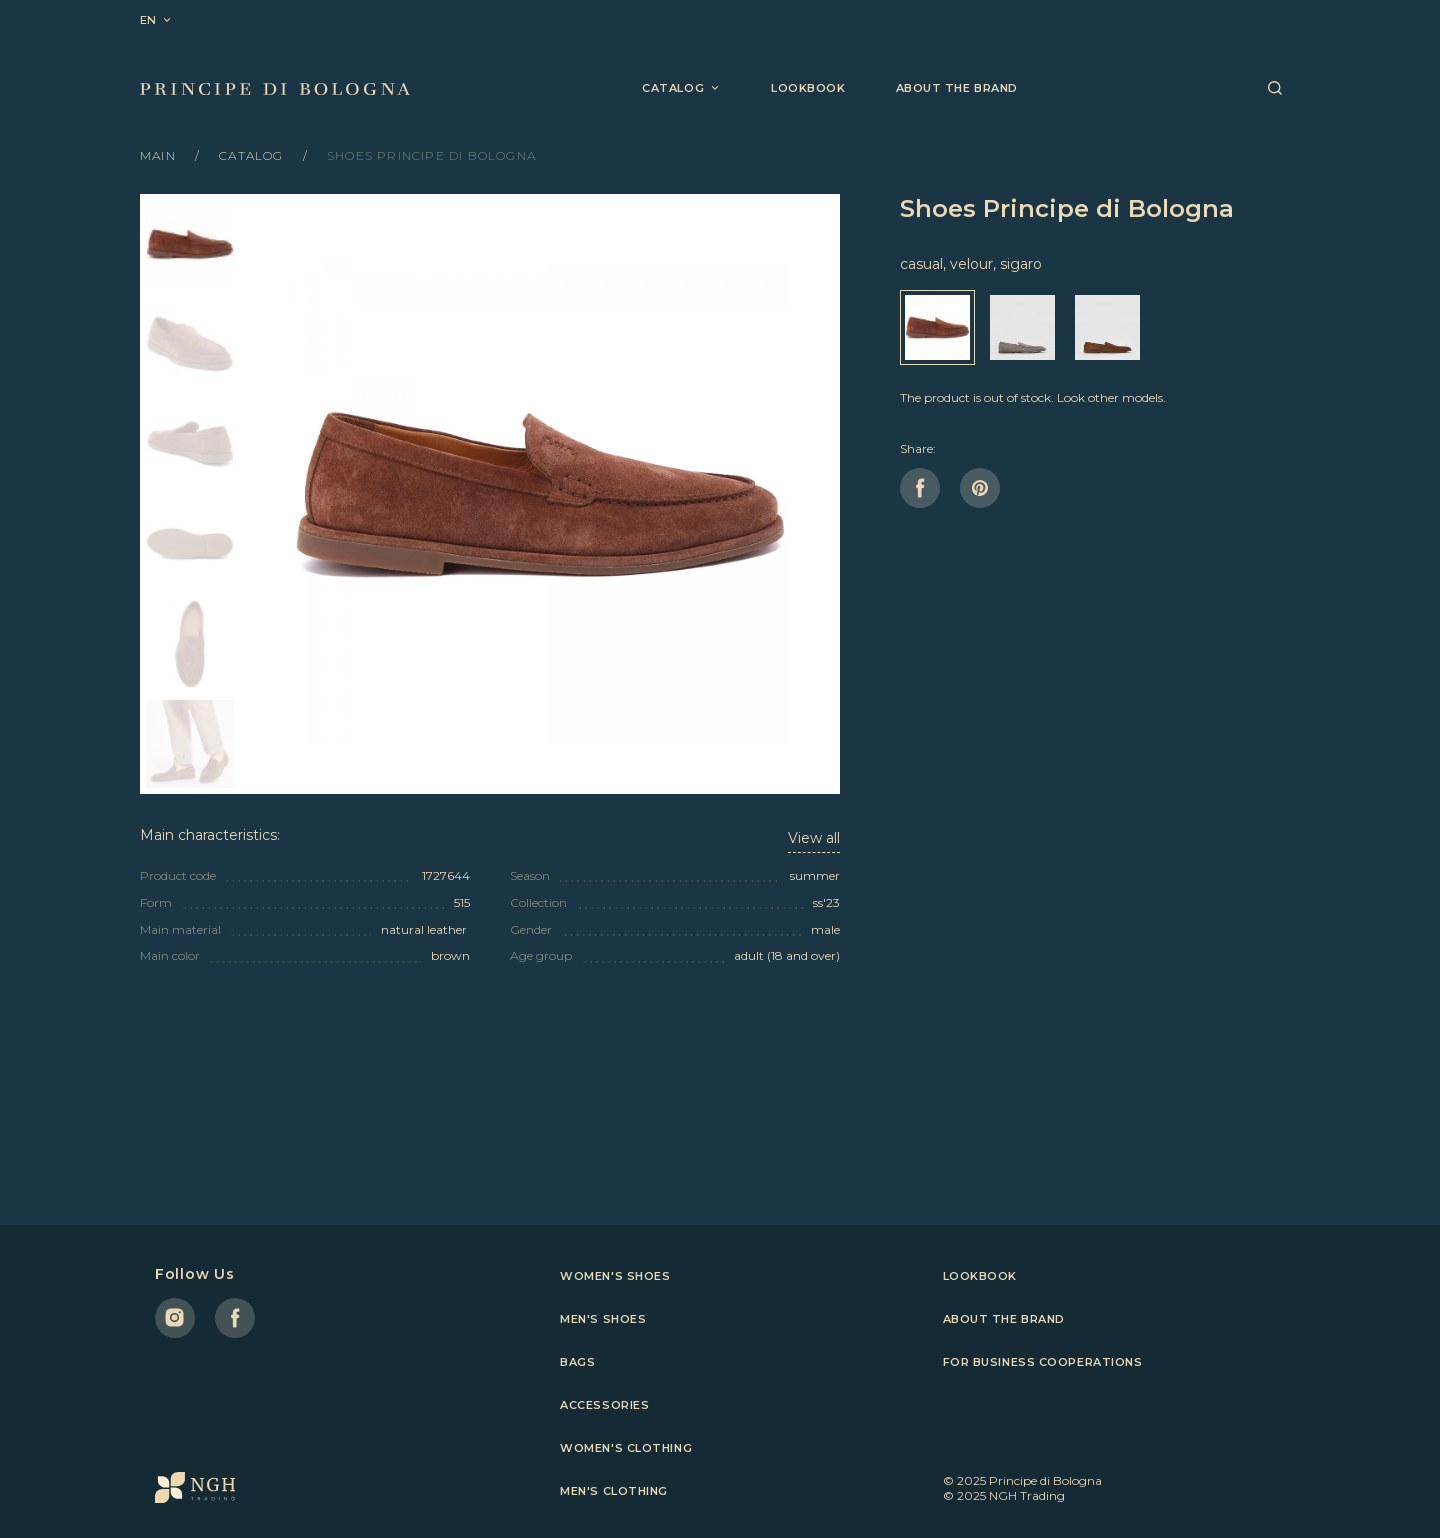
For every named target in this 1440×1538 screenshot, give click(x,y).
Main (160, 155)
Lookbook (808, 88)
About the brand (957, 88)
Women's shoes (615, 1276)
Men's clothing (614, 1491)
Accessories (604, 1405)
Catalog (253, 155)
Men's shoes (603, 1319)
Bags (577, 1362)
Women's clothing (626, 1448)
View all (814, 838)
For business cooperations (1043, 1362)
